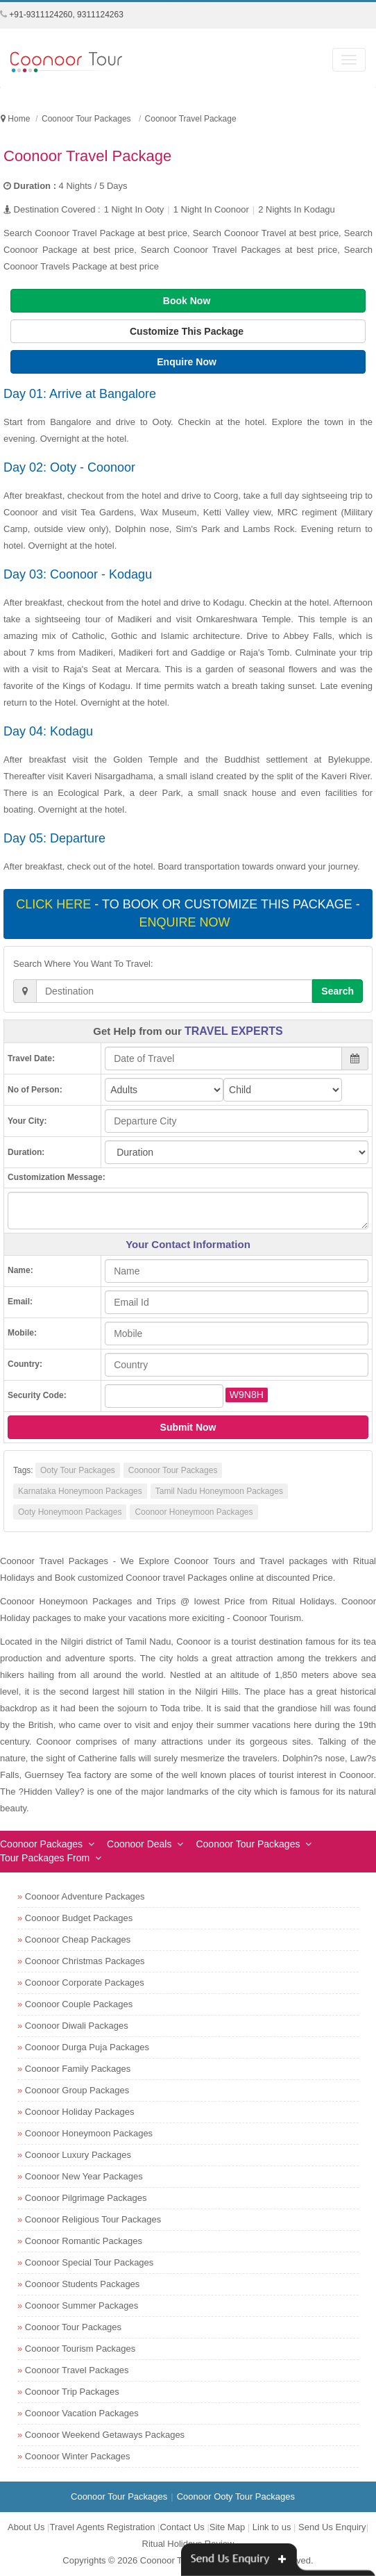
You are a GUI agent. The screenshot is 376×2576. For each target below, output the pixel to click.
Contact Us (182, 2527)
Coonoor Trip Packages (72, 2391)
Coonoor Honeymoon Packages (194, 1512)
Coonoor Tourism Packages (80, 2348)
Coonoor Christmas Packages (85, 1961)
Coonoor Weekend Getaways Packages (105, 2434)
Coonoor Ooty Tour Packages (236, 2496)
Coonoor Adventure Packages (85, 1896)
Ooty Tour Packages (77, 1470)
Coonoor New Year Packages (84, 2176)
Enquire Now (188, 361)
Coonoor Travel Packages (77, 2370)
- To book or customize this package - (187, 913)
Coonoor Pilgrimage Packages (86, 2198)
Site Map (227, 2527)
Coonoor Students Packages (82, 2284)
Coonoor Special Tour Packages (89, 2262)
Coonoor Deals (139, 1844)
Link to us (272, 2527)
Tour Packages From (44, 1857)
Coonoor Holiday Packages (80, 2111)
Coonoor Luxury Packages (78, 2155)
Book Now (188, 300)
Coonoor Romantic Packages (83, 2241)
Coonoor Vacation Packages (82, 2413)
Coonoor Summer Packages (81, 2305)
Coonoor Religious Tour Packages (93, 2219)
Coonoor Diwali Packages (76, 2025)
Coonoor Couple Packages (79, 2004)
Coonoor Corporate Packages (84, 1982)
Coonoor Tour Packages (173, 1470)
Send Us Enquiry (332, 2527)
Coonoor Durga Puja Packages (87, 2047)
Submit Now (188, 1427)
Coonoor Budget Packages (79, 1918)
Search (337, 991)
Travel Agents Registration (102, 2527)
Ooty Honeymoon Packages (69, 1512)
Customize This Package (188, 331)
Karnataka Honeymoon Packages (80, 1491)
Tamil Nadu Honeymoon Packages (219, 1491)
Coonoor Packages (41, 1844)
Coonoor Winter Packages (77, 2456)
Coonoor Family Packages (77, 2068)
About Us (26, 2527)
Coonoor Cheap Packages (78, 1939)
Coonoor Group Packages (77, 2090)
